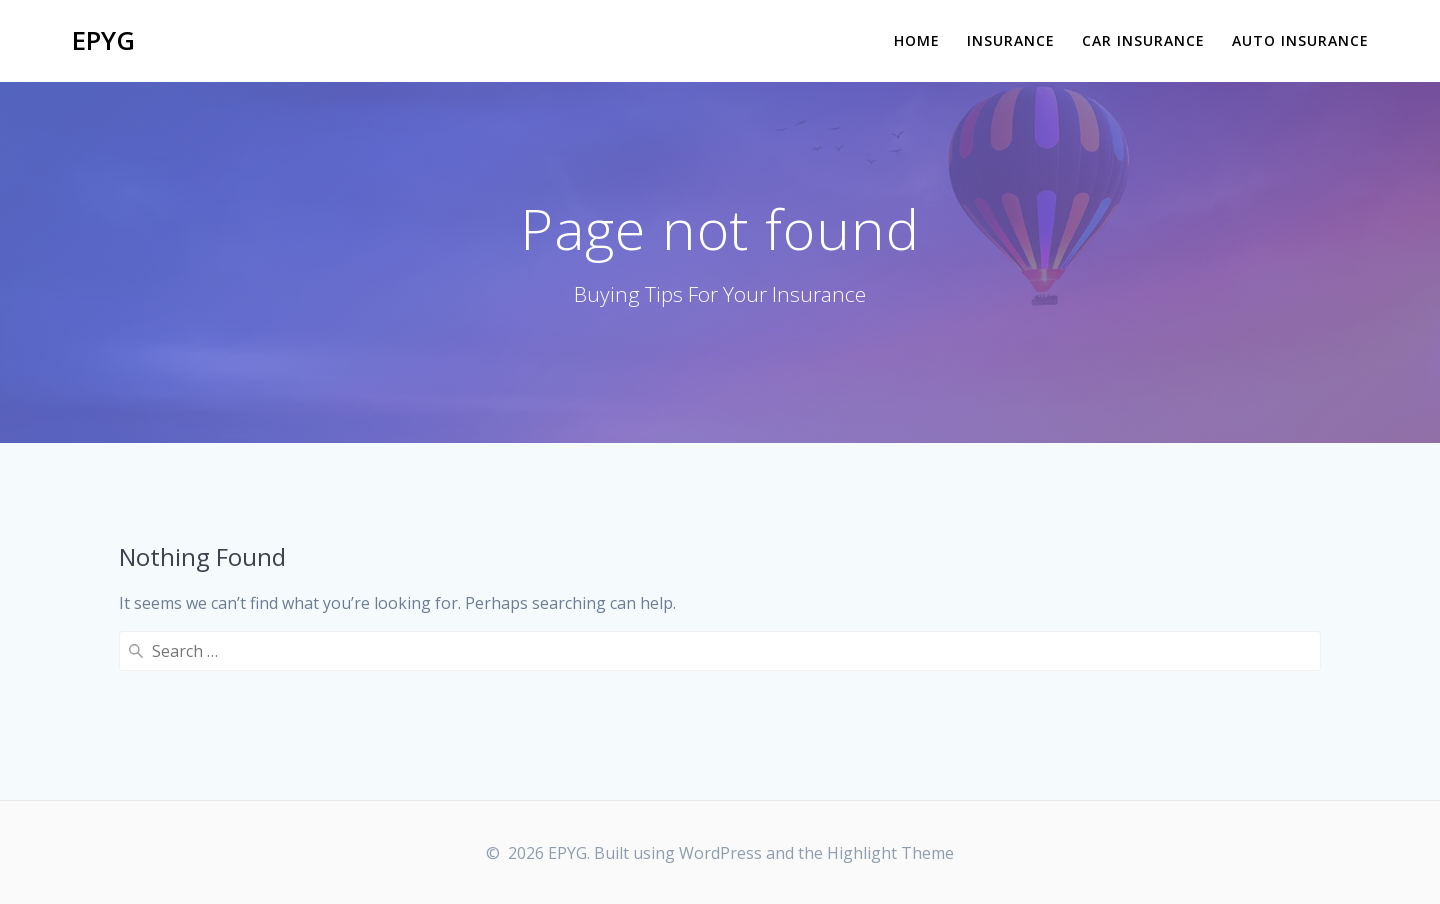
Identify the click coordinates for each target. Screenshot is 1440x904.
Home (917, 40)
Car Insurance (1143, 40)
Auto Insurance (1300, 40)
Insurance (1011, 40)
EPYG (103, 41)
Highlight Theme (890, 853)
